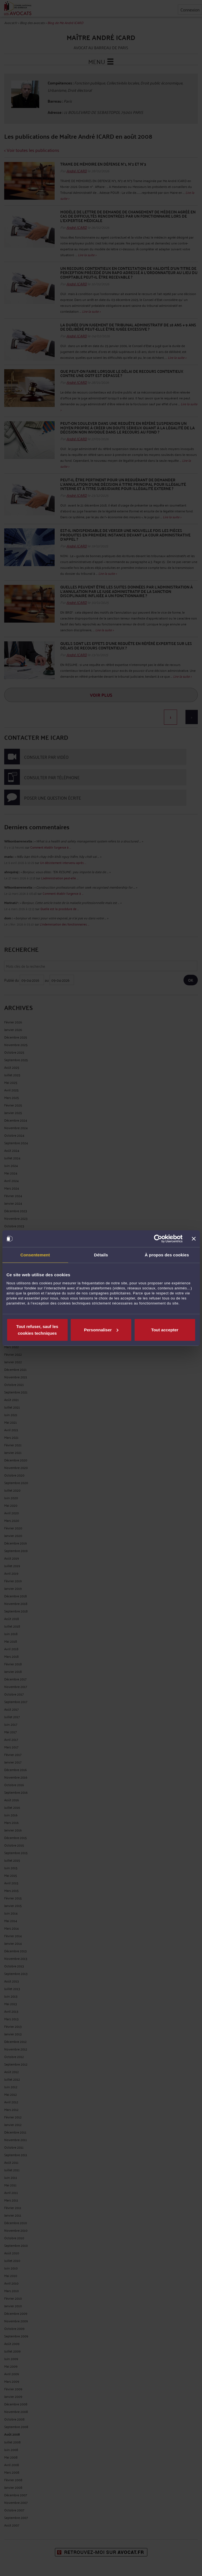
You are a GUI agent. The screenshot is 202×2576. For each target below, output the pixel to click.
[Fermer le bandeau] (194, 1239)
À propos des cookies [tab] (167, 1254)
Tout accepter (164, 1329)
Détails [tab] (101, 1254)
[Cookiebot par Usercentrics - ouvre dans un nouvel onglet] (158, 1239)
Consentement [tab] (35, 1254)
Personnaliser (101, 1329)
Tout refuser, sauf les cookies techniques (37, 1329)
